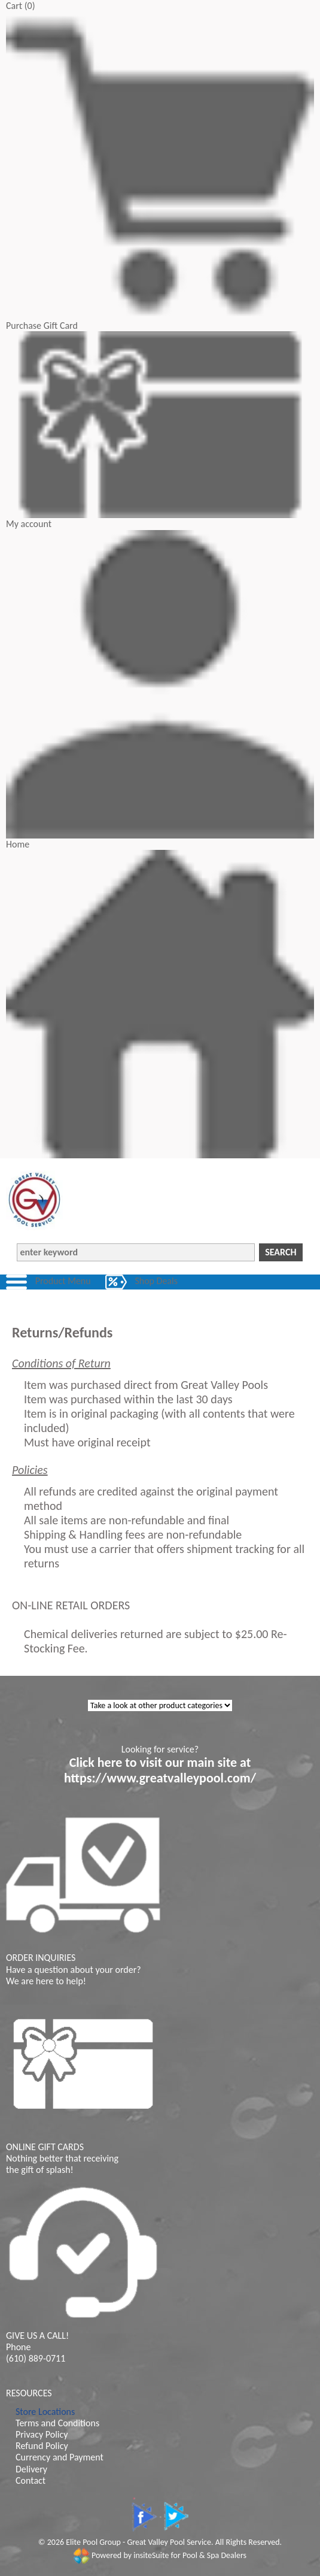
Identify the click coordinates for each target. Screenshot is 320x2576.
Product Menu (63, 1281)
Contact (30, 2480)
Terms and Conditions (57, 2423)
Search (280, 1252)
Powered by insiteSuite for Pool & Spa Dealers (160, 2555)
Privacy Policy (42, 2434)
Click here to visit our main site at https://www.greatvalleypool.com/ (160, 1770)
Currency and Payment (59, 2457)
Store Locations (45, 2411)
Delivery (31, 2469)
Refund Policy (42, 2445)
